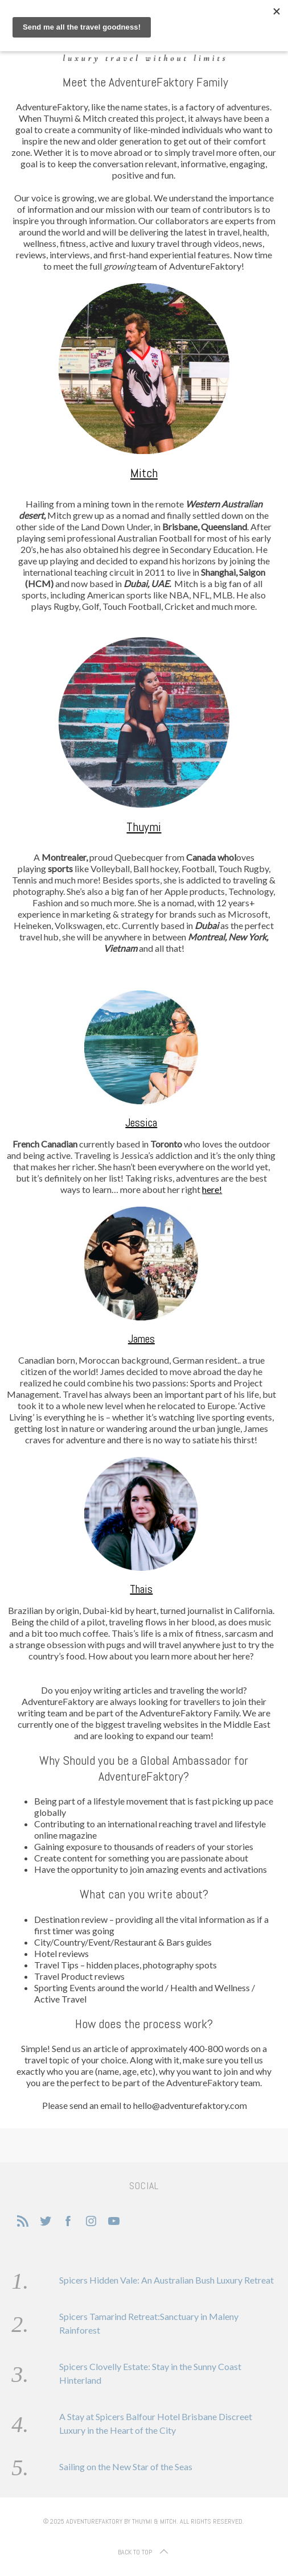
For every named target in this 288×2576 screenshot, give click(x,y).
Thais (141, 1589)
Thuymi (143, 827)
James (141, 1338)
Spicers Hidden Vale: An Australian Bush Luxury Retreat (166, 2279)
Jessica (141, 1122)
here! (212, 1189)
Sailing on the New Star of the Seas (125, 2466)
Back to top (144, 2552)
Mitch (144, 473)
